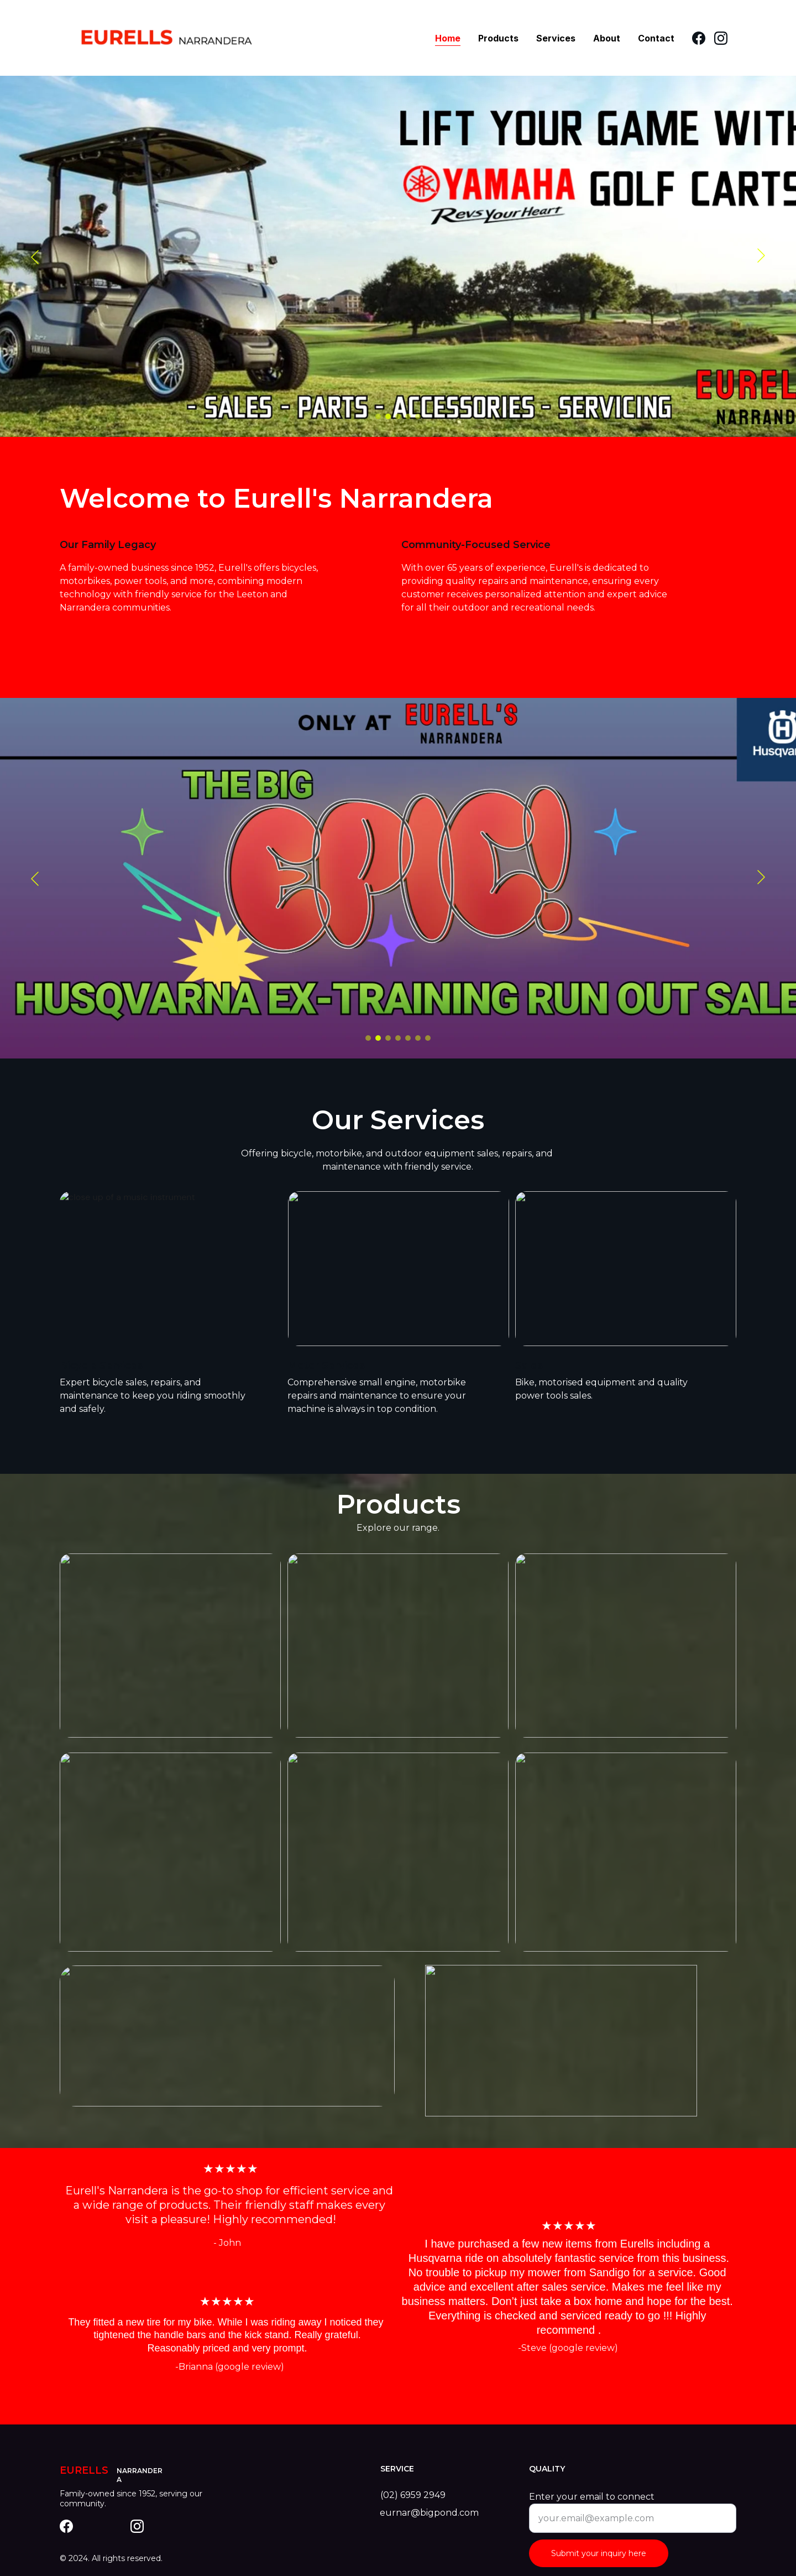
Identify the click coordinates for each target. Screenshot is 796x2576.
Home (447, 38)
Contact (656, 38)
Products (498, 38)
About (606, 38)
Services (555, 38)
